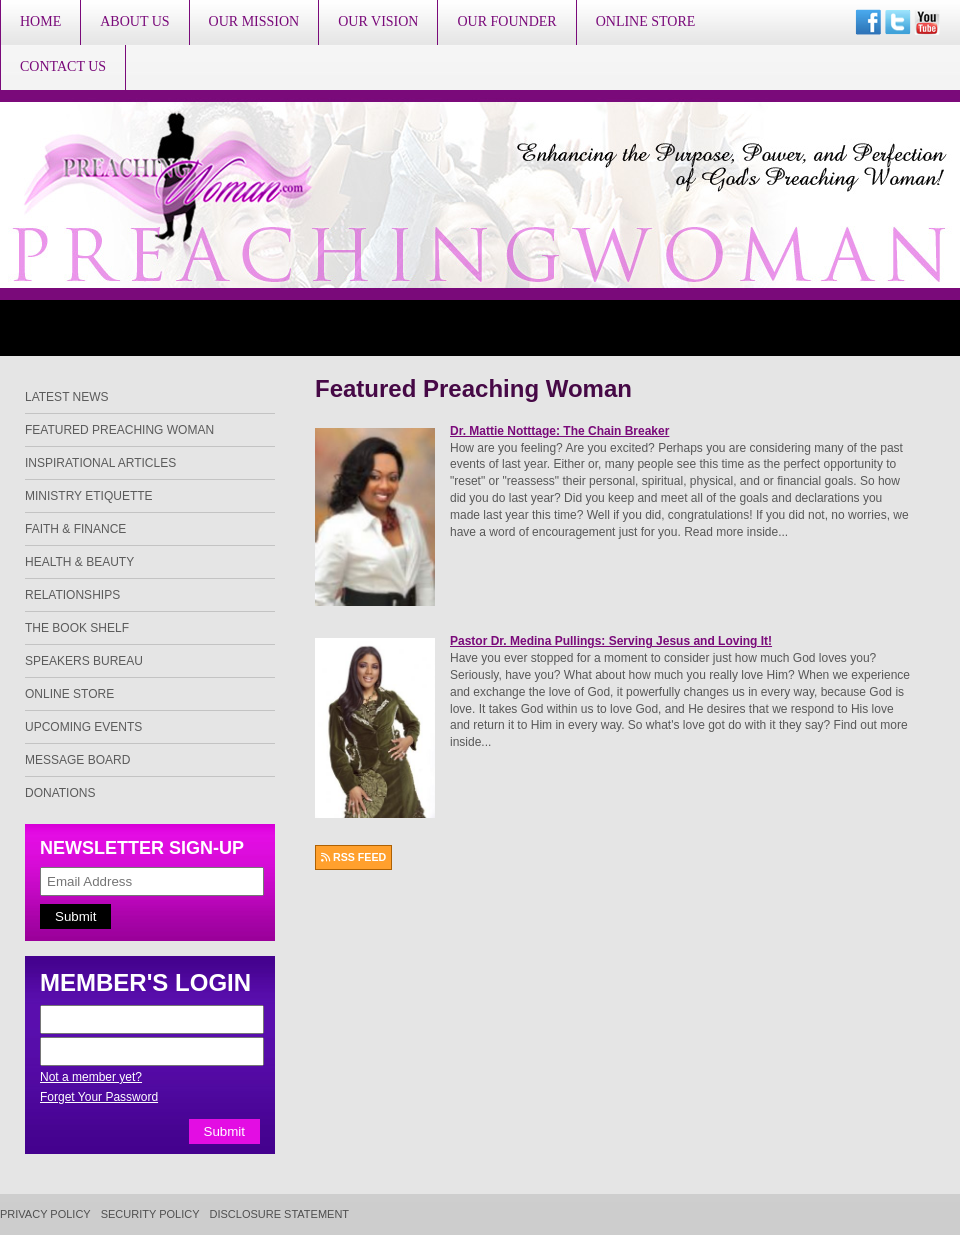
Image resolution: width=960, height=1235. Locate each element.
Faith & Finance (75, 529)
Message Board (77, 760)
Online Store (646, 21)
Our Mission (254, 21)
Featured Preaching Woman (119, 430)
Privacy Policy (45, 1214)
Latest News (67, 397)
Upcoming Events (83, 727)
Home (40, 21)
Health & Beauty (79, 562)
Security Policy (150, 1214)
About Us (134, 21)
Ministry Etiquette (89, 496)
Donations (60, 793)
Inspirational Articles (100, 463)
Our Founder (506, 21)
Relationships (72, 595)
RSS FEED (353, 857)
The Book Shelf (77, 628)
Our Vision (378, 21)
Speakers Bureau (84, 661)
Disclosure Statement (280, 1214)
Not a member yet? (91, 1077)
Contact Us (63, 66)
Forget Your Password (99, 1097)
